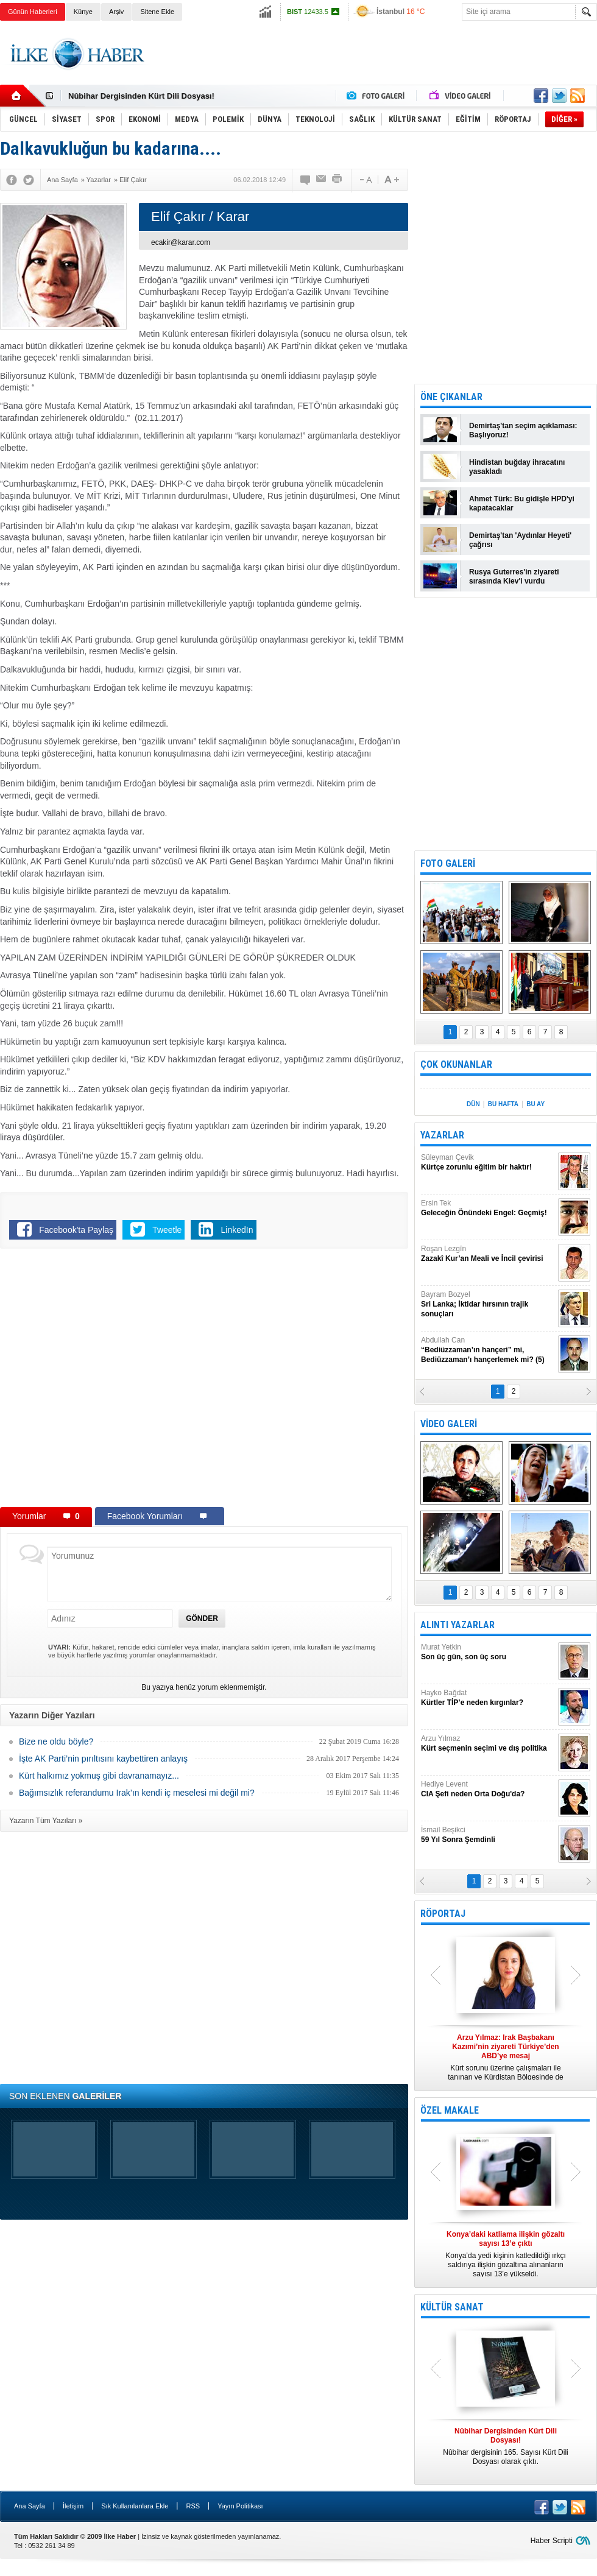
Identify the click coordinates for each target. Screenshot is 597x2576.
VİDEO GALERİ (448, 1424)
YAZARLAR (442, 1135)
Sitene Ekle (157, 11)
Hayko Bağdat (488, 1698)
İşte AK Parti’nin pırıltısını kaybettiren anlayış (103, 1758)
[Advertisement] (375, 65)
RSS (193, 2506)
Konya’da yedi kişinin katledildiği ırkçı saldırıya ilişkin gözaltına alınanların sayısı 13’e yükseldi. (505, 2254)
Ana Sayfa (29, 2506)
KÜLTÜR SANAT (452, 2307)
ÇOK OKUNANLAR (456, 1064)
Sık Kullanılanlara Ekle (134, 2506)
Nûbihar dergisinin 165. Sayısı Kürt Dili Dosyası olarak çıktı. (505, 2446)
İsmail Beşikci (488, 1835)
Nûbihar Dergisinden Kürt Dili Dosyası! (141, 96)
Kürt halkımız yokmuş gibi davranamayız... (99, 1775)
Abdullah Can (488, 1350)
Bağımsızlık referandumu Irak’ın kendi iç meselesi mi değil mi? (137, 1793)
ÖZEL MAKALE (449, 2110)
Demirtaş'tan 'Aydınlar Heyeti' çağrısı (520, 540)
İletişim (73, 2506)
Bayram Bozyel (488, 1304)
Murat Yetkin (488, 1652)
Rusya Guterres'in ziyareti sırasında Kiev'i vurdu (514, 576)
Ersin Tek (488, 1208)
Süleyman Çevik (488, 1162)
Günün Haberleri (32, 11)
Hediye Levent (488, 1789)
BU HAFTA (503, 1104)
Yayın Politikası (240, 2506)
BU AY (535, 1104)
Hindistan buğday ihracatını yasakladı (517, 467)
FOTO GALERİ (447, 863)
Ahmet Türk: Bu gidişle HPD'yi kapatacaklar (521, 503)
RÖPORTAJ (442, 1913)
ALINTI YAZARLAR (457, 1625)
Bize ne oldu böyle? (56, 1741)
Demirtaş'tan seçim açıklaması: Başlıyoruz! (523, 430)
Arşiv (116, 11)
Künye (83, 11)
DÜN (473, 1104)
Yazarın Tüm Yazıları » (46, 1820)
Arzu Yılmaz (488, 1743)
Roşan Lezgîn (488, 1253)
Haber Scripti (552, 2540)
